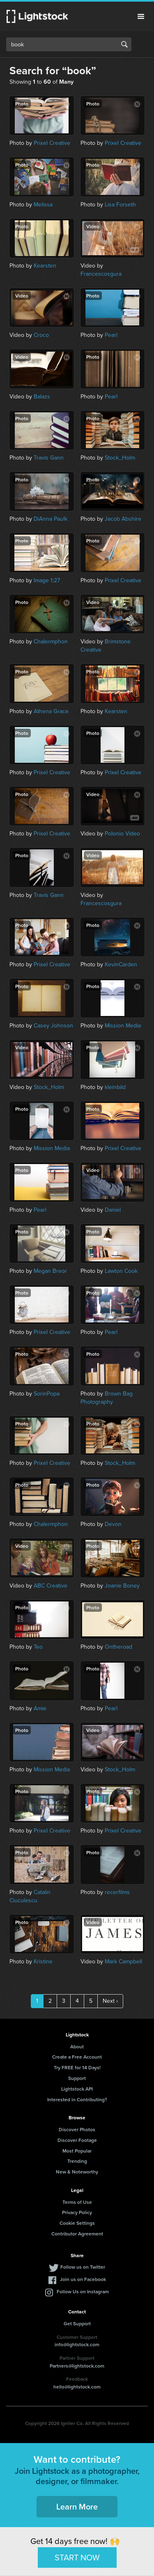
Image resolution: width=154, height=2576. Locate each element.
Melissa (43, 204)
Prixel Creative (52, 143)
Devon (113, 1524)
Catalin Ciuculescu (30, 1896)
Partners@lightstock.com (77, 2365)
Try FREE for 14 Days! (77, 2067)
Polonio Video (122, 833)
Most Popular (77, 2150)
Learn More (77, 2506)
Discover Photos (77, 2129)
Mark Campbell (123, 1961)
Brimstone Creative (105, 645)
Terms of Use (77, 2202)
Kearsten (45, 265)
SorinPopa (47, 1393)
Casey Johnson (53, 1025)
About (77, 2046)
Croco (41, 335)
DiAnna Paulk (50, 519)
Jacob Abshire (123, 519)
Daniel (113, 1210)
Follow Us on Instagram (83, 2291)
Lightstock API (77, 2088)
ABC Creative (50, 1585)
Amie (40, 1708)
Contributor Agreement (77, 2233)
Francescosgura (101, 274)
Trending (77, 2160)
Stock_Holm (120, 457)
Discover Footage (77, 2140)
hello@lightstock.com (77, 2386)
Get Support (77, 2323)
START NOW (77, 2557)
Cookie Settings (77, 2222)
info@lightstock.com (77, 2344)
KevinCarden (121, 964)
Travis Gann (49, 457)
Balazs (42, 396)
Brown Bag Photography (106, 1397)
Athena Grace (51, 711)
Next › (110, 2001)
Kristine (43, 1961)
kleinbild (115, 1087)
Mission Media (123, 1025)
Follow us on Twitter (82, 2266)
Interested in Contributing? (77, 2099)
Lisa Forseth (120, 204)
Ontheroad (118, 1647)
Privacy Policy (77, 2212)
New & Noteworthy (77, 2171)
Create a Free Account (77, 2056)
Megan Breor (50, 1271)
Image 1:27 (47, 580)
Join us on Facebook (83, 2279)
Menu (140, 16)
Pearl (111, 335)
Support (77, 2078)
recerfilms (117, 1892)
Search (124, 44)
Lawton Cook (121, 1271)
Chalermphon (51, 641)
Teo (38, 1647)
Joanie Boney (122, 1585)
